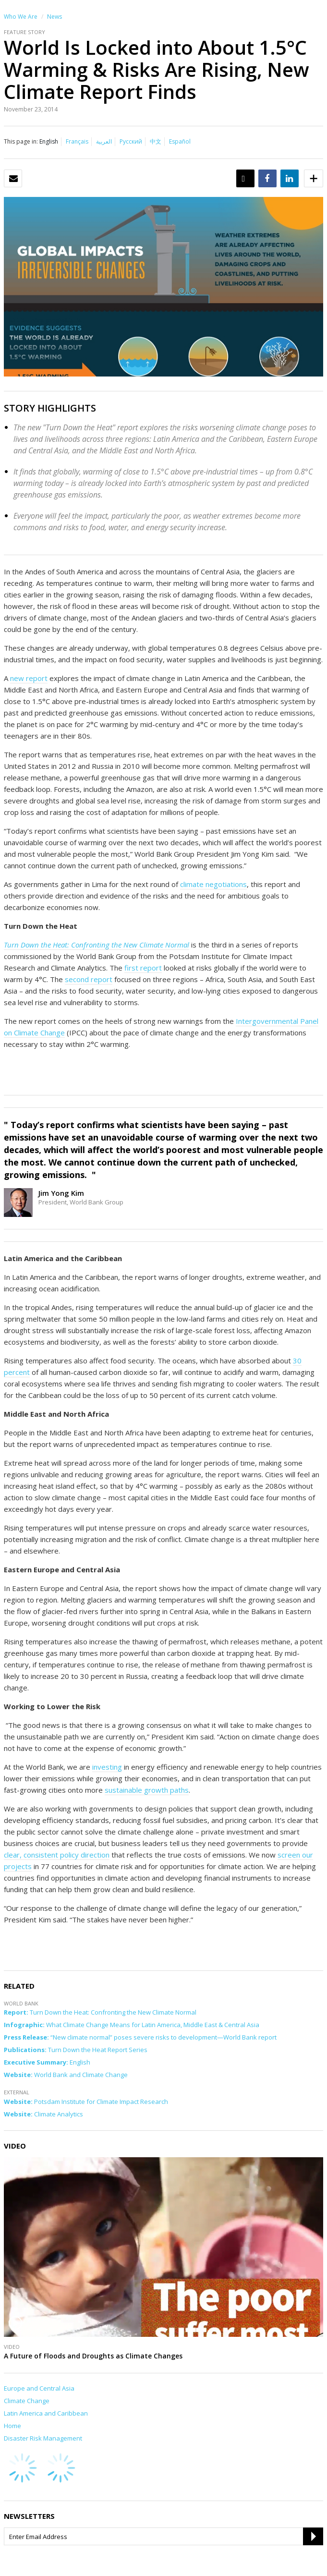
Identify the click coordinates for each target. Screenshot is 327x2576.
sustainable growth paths (147, 1790)
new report (29, 678)
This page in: (21, 141)
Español (180, 141)
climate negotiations (213, 884)
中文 (155, 141)
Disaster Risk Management (43, 2438)
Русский (131, 141)
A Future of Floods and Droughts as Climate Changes (93, 2355)
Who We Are (20, 16)
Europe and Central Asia (39, 2388)
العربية (104, 141)
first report (143, 967)
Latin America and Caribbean (46, 2413)
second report (88, 979)
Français (77, 141)
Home (12, 2425)
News (54, 16)
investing (107, 1767)
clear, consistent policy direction (56, 1854)
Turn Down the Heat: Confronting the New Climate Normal (96, 944)
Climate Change (26, 2400)
